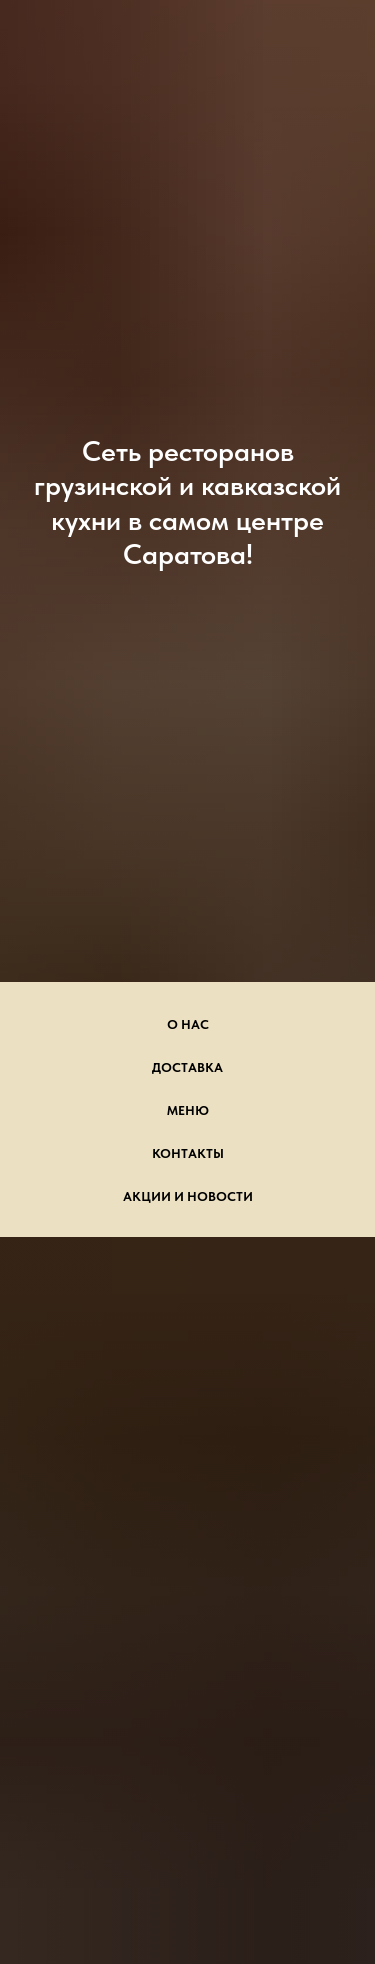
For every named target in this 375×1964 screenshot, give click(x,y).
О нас (188, 1024)
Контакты (188, 1153)
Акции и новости (188, 1196)
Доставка (187, 1067)
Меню (188, 1110)
